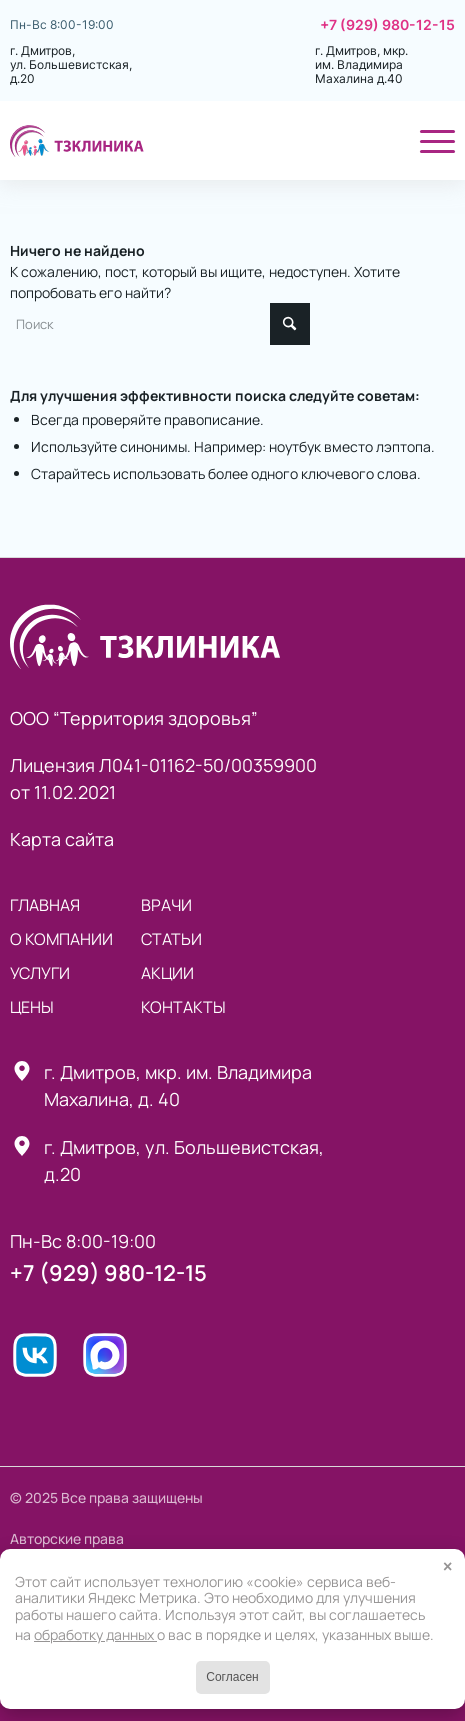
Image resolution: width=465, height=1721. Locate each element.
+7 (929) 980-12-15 (387, 25)
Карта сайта (62, 839)
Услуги (40, 973)
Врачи (166, 905)
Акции (167, 973)
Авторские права (67, 1538)
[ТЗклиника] (188, 140)
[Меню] (427, 140)
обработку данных (95, 1634)
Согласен (232, 1677)
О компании (61, 939)
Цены (32, 1007)
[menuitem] (378, 140)
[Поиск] (378, 140)
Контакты (183, 1007)
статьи (171, 939)
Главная (45, 905)
